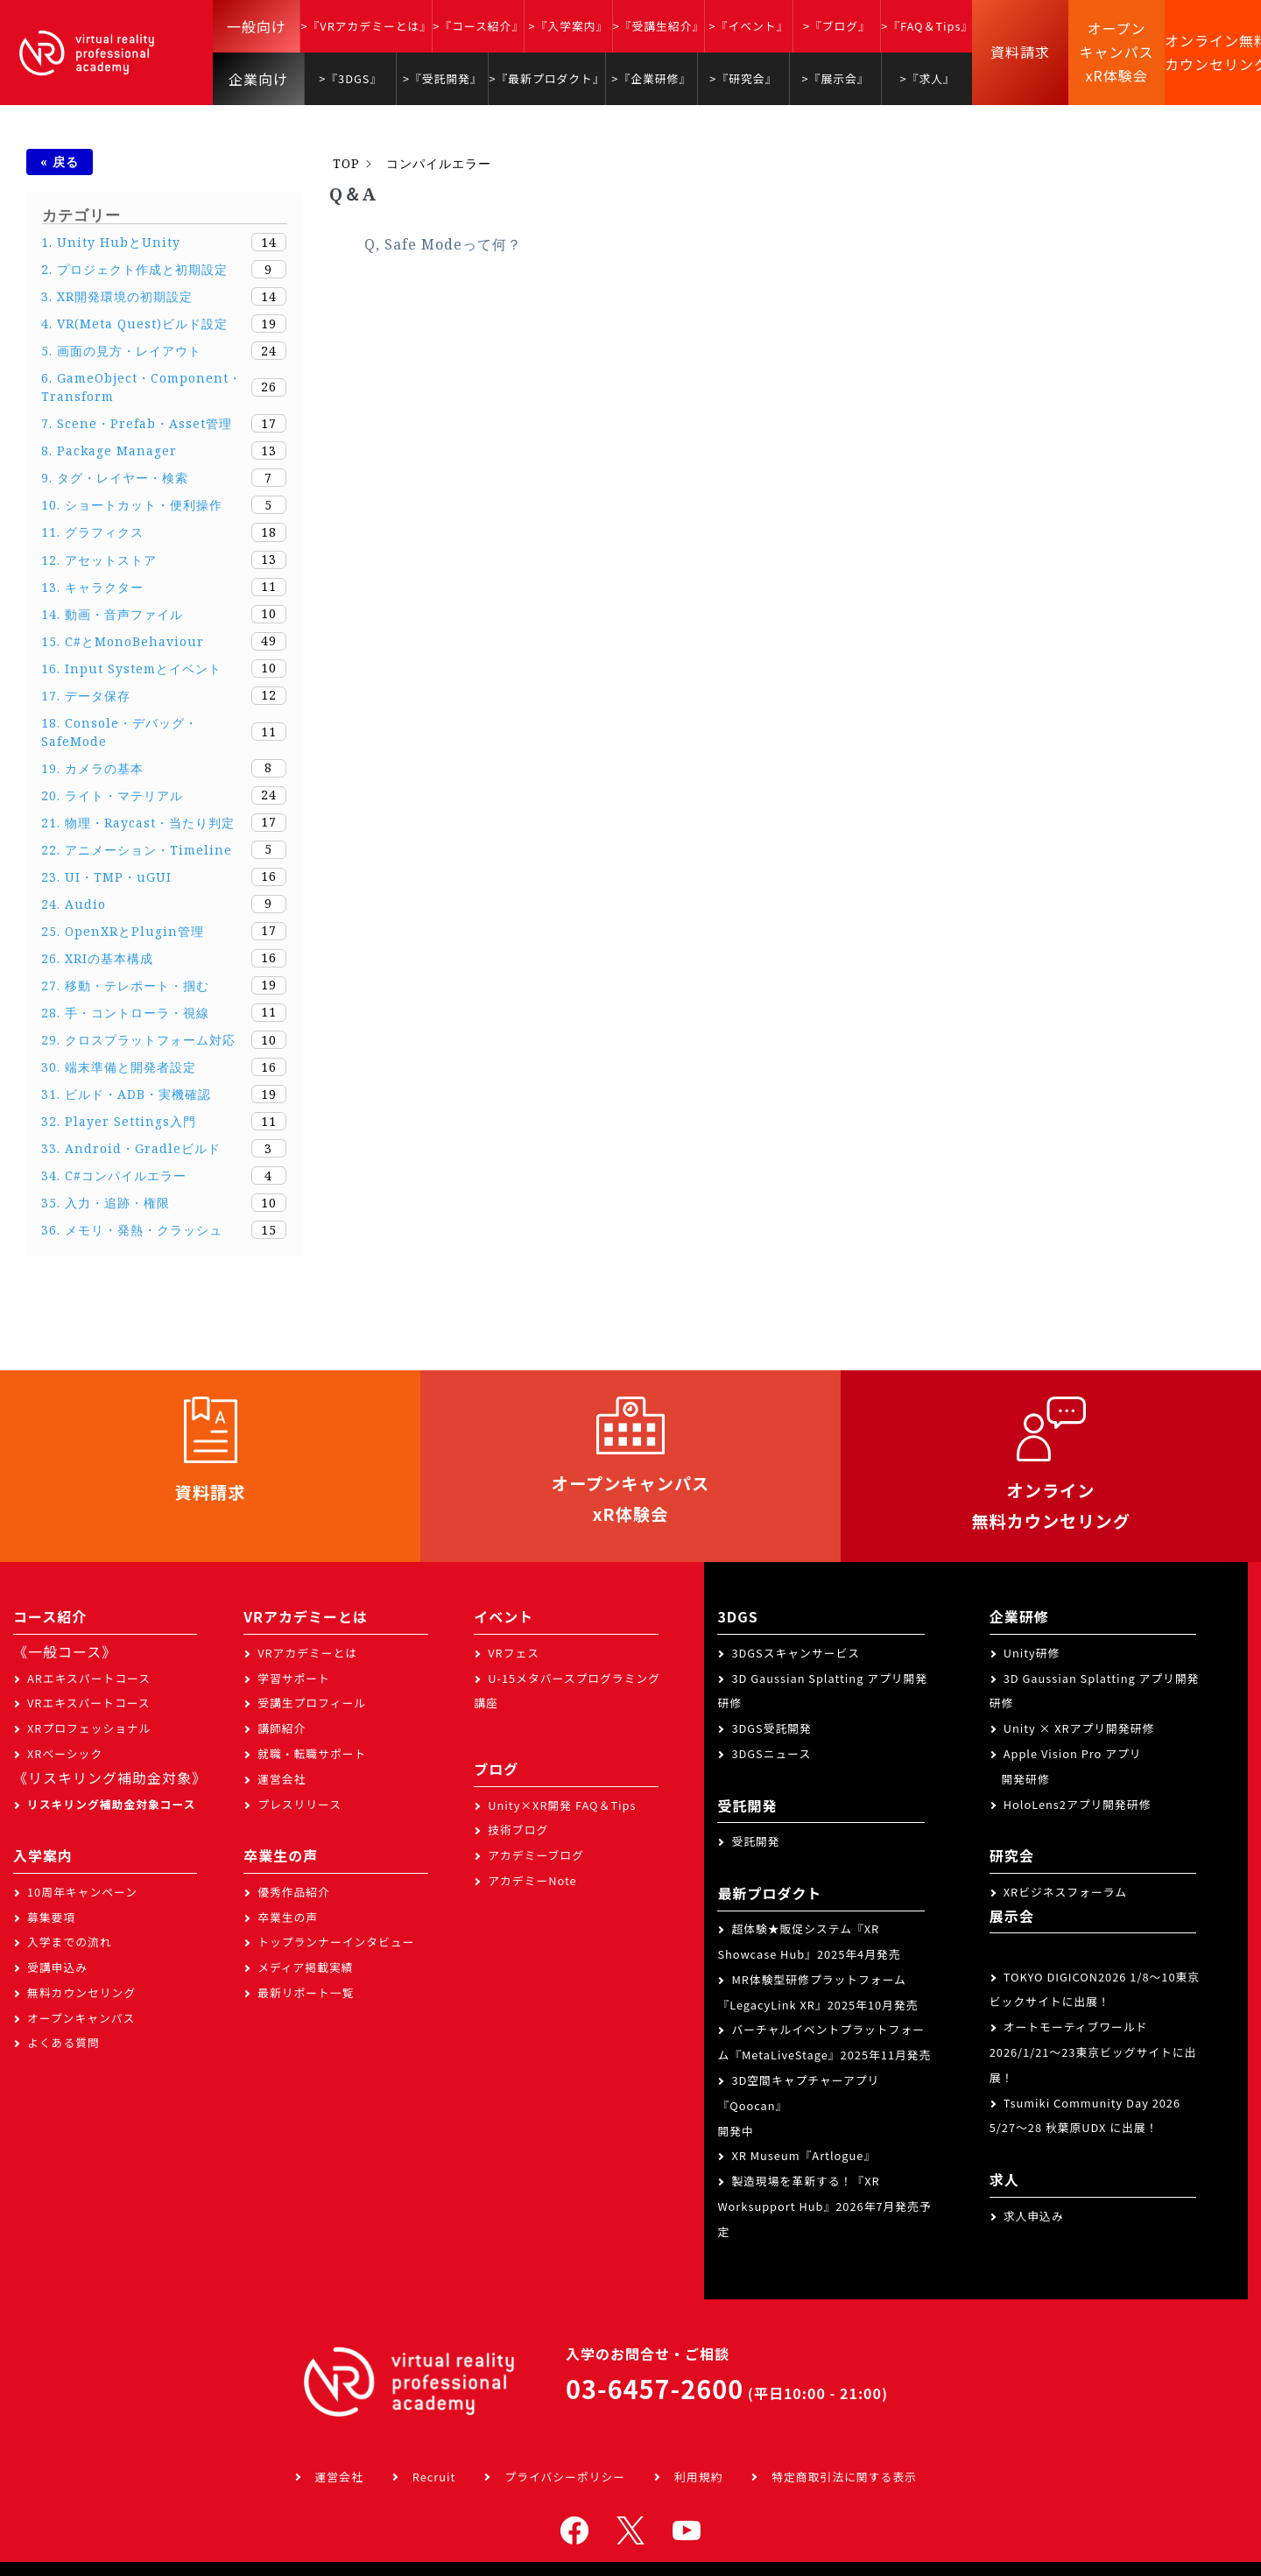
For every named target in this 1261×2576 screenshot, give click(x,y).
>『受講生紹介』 (659, 26)
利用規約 (698, 2481)
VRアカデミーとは (307, 1656)
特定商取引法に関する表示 (844, 2481)
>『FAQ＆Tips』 (927, 26)
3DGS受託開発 (771, 1732)
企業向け (258, 78)
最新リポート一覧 (305, 1996)
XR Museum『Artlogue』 (803, 2159)
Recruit (434, 2481)
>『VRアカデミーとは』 (366, 26)
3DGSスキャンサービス (795, 1656)
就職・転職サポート (311, 1757)
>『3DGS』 (350, 78)
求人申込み (1034, 2219)
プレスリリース (299, 1807)
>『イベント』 (749, 26)
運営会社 (281, 1782)
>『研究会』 (743, 78)
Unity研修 (1032, 1656)
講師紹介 (281, 1732)
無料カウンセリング (81, 1996)
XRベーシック (64, 1757)
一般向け (256, 26)
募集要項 (51, 1920)
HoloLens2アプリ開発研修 (1078, 1807)
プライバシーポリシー (564, 2481)
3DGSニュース (771, 1757)
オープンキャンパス (81, 2021)
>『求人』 (927, 78)
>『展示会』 (836, 78)
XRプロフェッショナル (89, 1732)
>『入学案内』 (568, 26)
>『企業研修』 (651, 78)
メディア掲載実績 (305, 1971)
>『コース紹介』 (478, 26)
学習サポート (293, 1681)
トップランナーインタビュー (335, 1946)
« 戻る (59, 161)
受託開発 (755, 1845)
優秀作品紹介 (293, 1895)
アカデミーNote (532, 1884)
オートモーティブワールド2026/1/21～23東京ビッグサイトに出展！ (1093, 2056)
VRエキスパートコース (89, 1707)
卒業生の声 (287, 1920)
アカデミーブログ (536, 1859)
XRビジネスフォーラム (1065, 1895)
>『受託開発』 (443, 78)
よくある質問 (63, 2046)
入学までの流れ (69, 1946)
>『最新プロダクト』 (546, 78)
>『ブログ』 (836, 26)
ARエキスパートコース (89, 1681)
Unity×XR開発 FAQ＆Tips (562, 1808)
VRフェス (513, 1656)
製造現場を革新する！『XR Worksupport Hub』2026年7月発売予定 (824, 2210)
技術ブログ (518, 1834)
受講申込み (57, 1971)
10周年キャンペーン (82, 1895)
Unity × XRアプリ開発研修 (1079, 1732)
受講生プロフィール (311, 1707)
